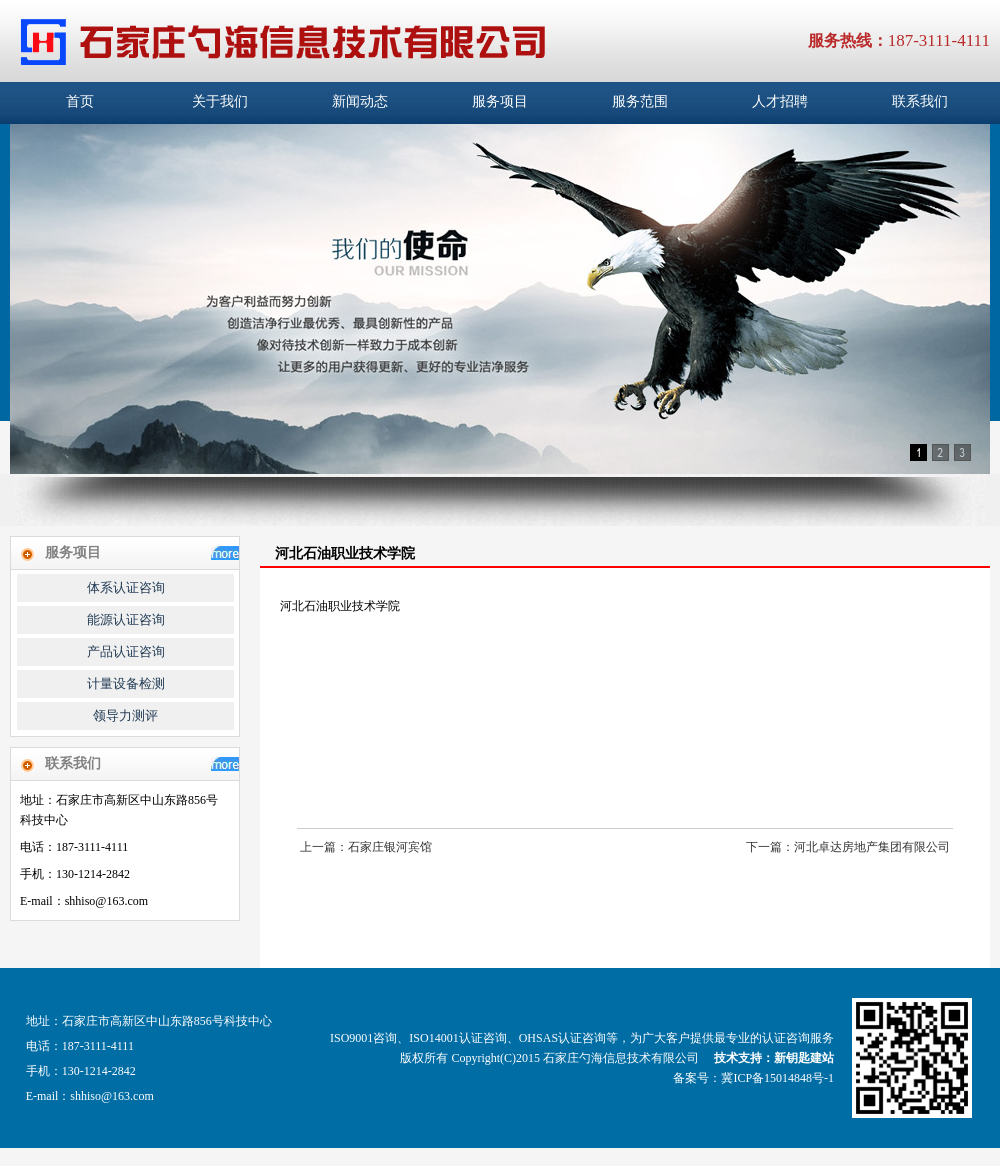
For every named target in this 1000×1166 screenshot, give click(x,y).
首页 (80, 101)
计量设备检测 (126, 683)
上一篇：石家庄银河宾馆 (366, 847)
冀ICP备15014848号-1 (777, 1078)
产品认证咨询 (126, 651)
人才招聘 (780, 101)
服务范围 (640, 101)
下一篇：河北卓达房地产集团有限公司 (848, 847)
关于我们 (220, 101)
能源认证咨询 (126, 619)
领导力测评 (125, 715)
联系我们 (920, 101)
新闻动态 (360, 101)
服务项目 (500, 101)
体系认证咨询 (126, 587)
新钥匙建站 (804, 1058)
